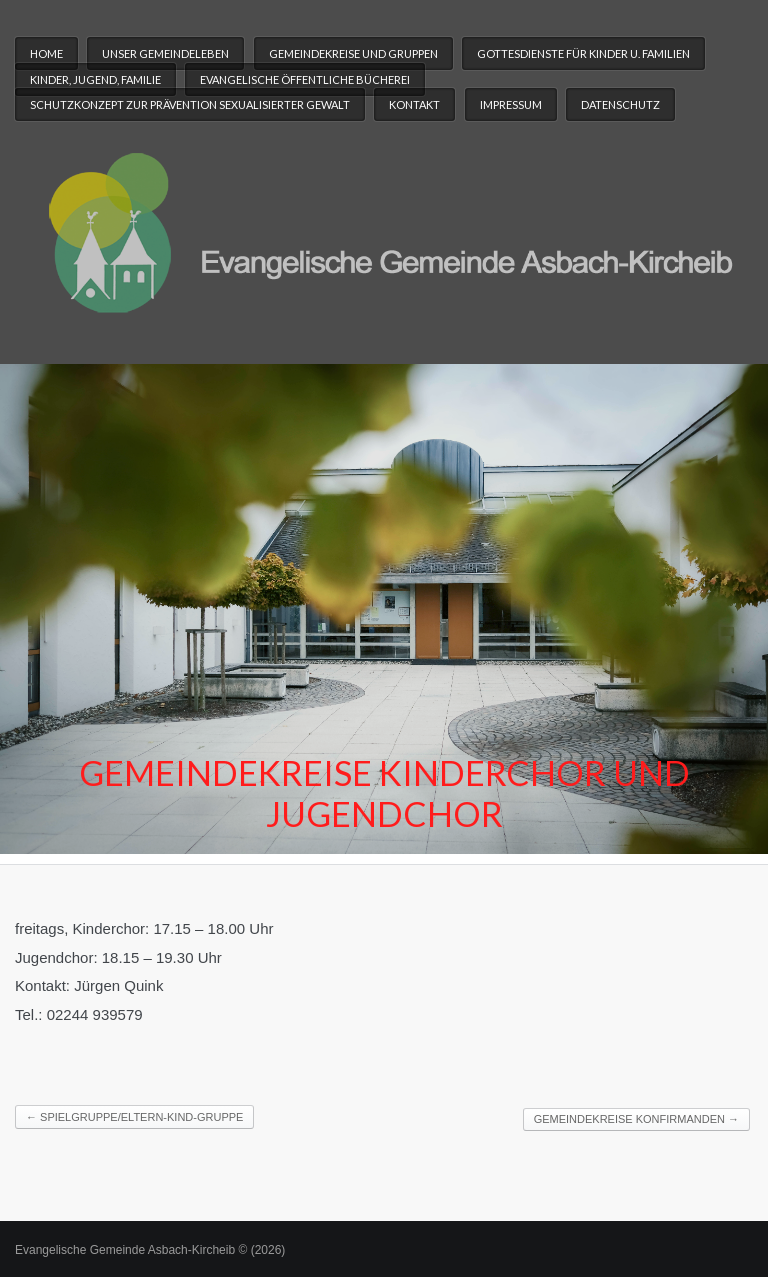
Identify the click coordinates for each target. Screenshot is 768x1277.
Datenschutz (620, 104)
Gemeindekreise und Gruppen (353, 53)
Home (46, 53)
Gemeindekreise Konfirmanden (636, 1119)
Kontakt (414, 104)
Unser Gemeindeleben (165, 53)
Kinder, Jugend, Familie (95, 79)
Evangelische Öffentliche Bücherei (305, 79)
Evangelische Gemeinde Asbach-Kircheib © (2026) (150, 1250)
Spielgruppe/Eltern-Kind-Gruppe (134, 1117)
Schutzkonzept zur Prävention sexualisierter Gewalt (190, 104)
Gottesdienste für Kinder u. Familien (583, 53)
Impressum (511, 104)
